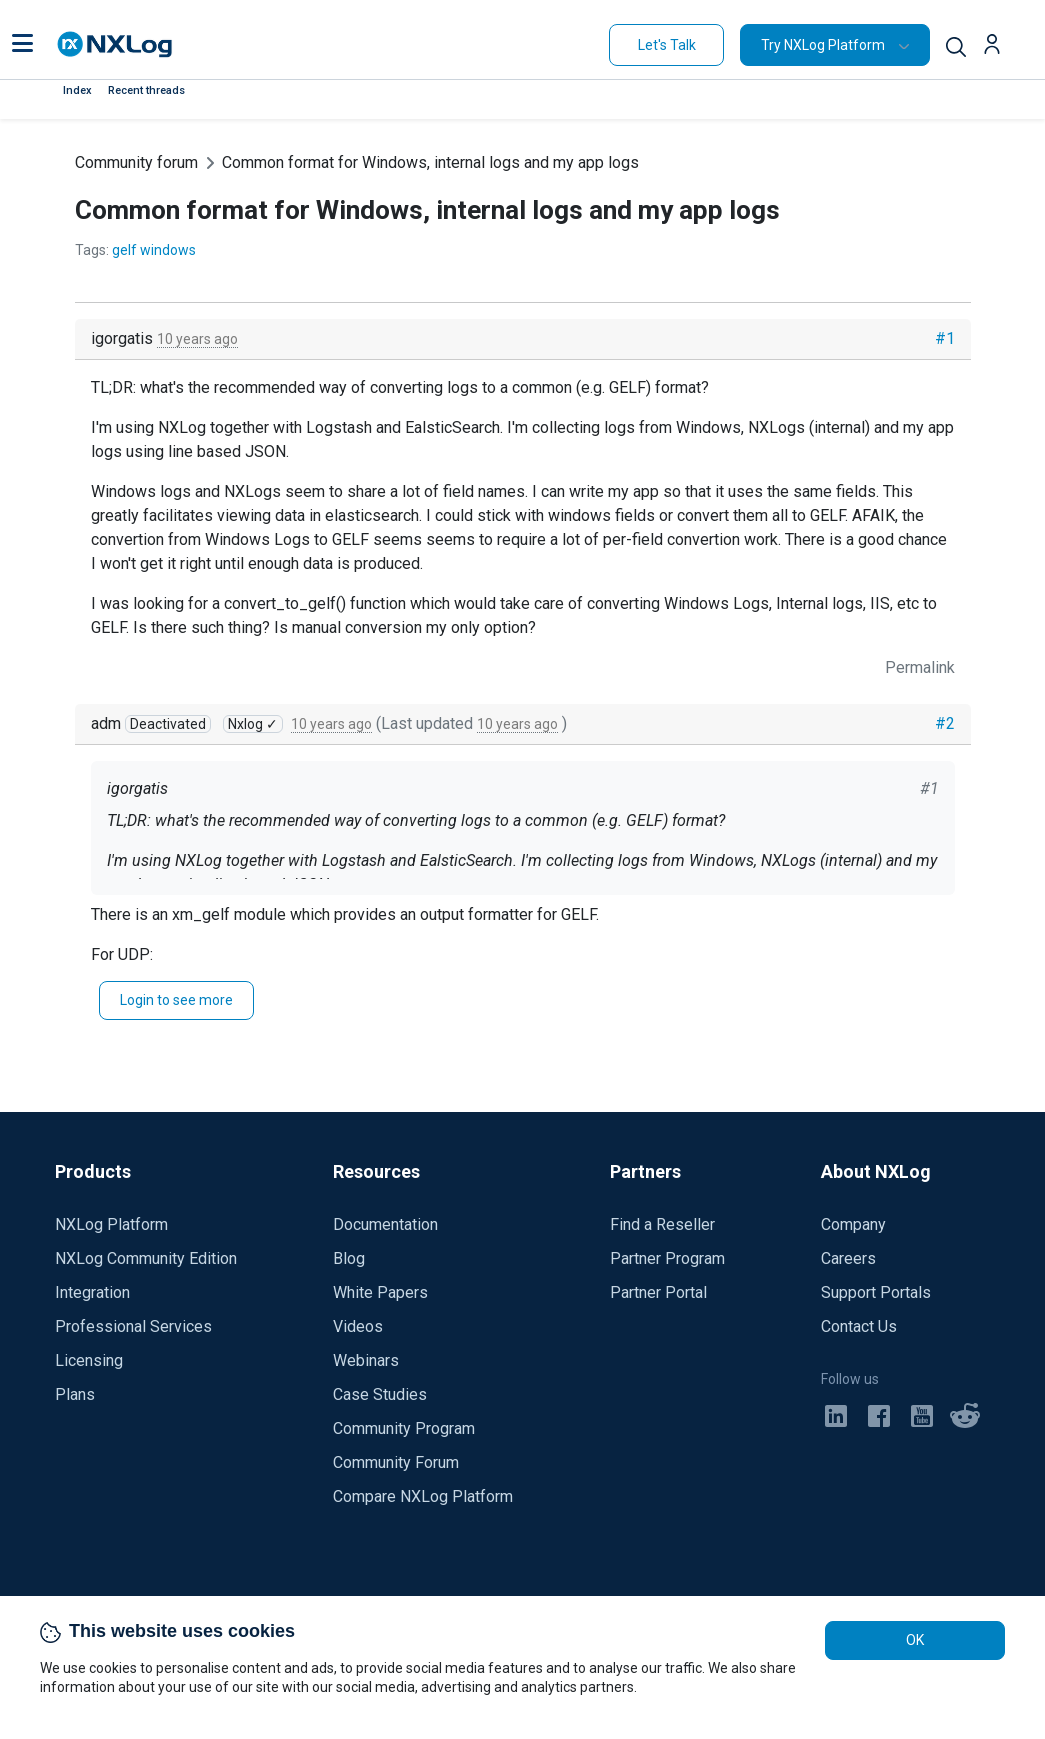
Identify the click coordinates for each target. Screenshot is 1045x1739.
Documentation (385, 1224)
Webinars (366, 1360)
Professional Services (133, 1326)
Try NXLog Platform (823, 45)
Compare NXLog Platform (423, 1496)
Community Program (404, 1428)
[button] (22, 45)
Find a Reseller (662, 1224)
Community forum (136, 162)
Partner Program (667, 1258)
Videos (358, 1326)
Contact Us (859, 1326)
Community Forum (396, 1462)
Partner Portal (658, 1292)
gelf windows (154, 250)
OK (915, 1640)
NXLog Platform (111, 1224)
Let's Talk (667, 45)
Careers (848, 1258)
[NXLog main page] (115, 44)
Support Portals (876, 1292)
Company (853, 1224)
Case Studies (380, 1394)
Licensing (89, 1360)
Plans (75, 1394)
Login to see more (176, 1000)
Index (77, 90)
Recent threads (146, 90)
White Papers (380, 1292)
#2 (945, 723)
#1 (945, 338)
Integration (92, 1292)
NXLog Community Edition (146, 1258)
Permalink (920, 667)
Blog (349, 1258)
